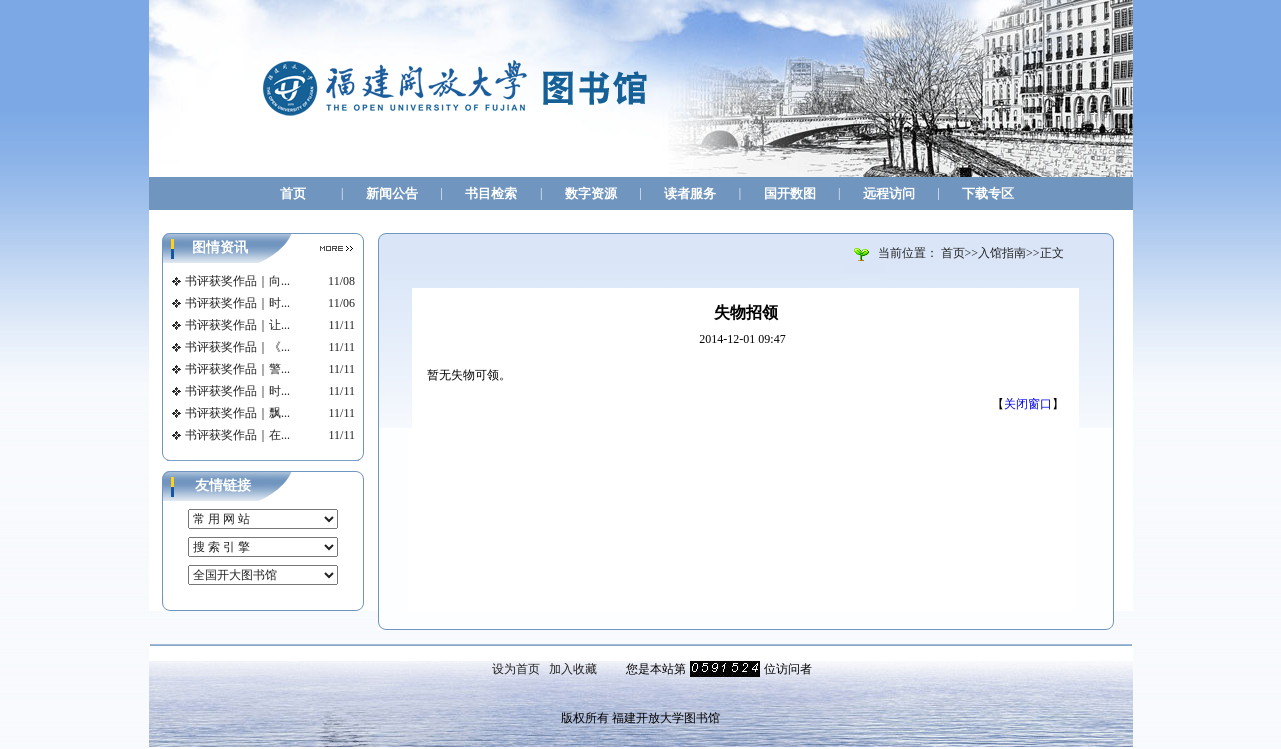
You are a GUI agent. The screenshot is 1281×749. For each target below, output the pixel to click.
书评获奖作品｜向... (237, 281)
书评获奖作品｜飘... (237, 413)
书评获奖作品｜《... (237, 347)
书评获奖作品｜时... (237, 303)
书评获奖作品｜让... (237, 325)
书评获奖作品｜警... (237, 369)
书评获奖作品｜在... (237, 435)
